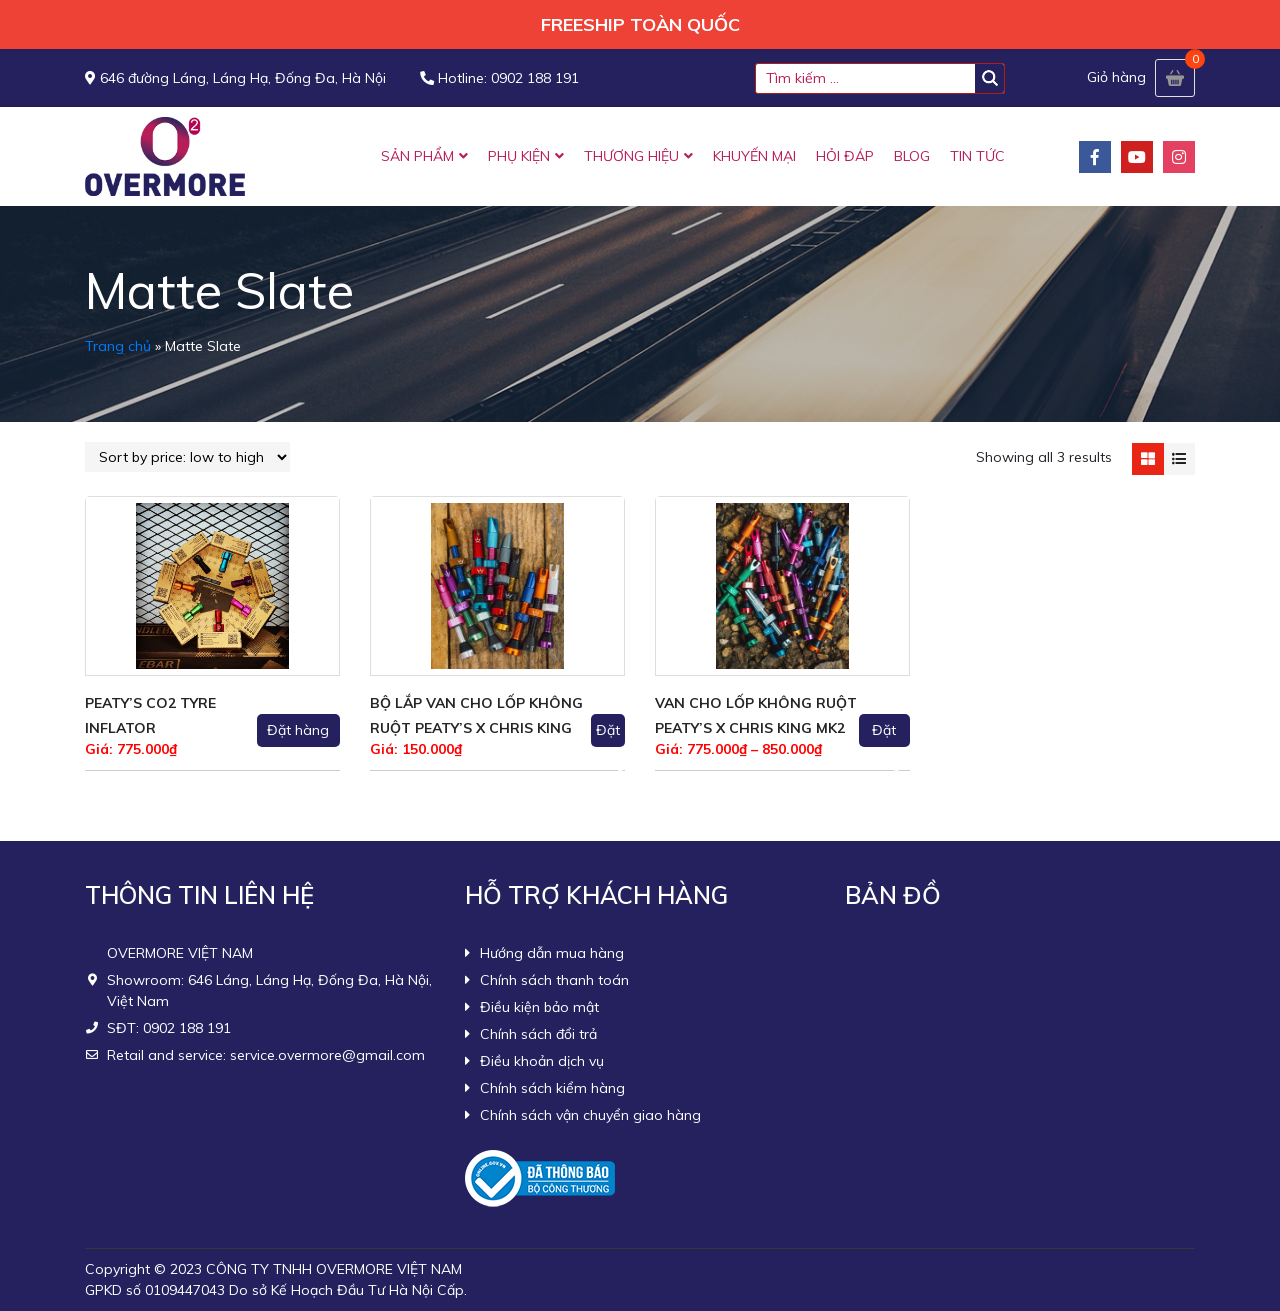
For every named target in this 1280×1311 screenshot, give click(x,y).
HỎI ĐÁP (845, 156)
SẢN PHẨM (417, 156)
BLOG (912, 156)
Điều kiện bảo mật (539, 1007)
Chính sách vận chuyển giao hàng (590, 1115)
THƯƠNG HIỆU (631, 156)
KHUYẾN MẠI (754, 156)
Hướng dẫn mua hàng (552, 953)
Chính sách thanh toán (554, 980)
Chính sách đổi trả (538, 1034)
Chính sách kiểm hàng (552, 1088)
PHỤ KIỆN (519, 156)
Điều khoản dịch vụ (542, 1061)
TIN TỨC (977, 156)
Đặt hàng (298, 730)
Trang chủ (118, 346)
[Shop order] (187, 457)
